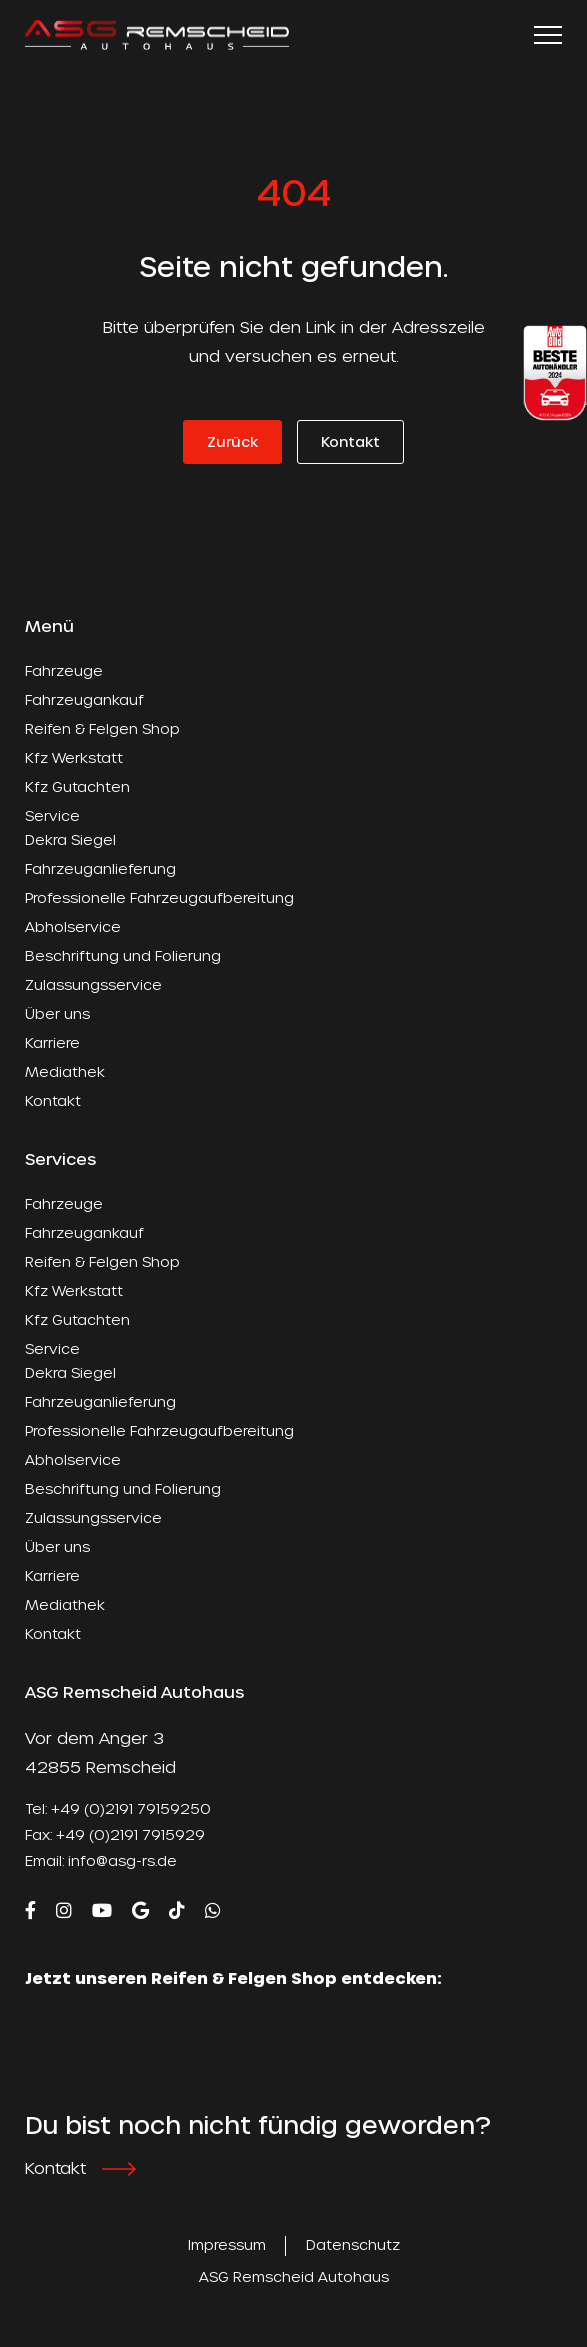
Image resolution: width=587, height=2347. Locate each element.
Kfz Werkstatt (74, 757)
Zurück (232, 441)
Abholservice (73, 926)
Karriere (52, 1042)
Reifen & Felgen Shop (102, 728)
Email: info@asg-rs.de (101, 1860)
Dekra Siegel (70, 839)
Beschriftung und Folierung (123, 955)
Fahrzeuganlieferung (100, 868)
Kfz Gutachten (77, 786)
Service (52, 815)
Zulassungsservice (93, 984)
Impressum (227, 2244)
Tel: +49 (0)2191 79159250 (118, 1808)
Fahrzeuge (64, 670)
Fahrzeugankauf (84, 699)
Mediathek (65, 1071)
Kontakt (350, 441)
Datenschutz (353, 2244)
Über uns (57, 1013)
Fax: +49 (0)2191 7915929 (115, 1834)
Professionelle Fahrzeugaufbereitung (159, 897)
